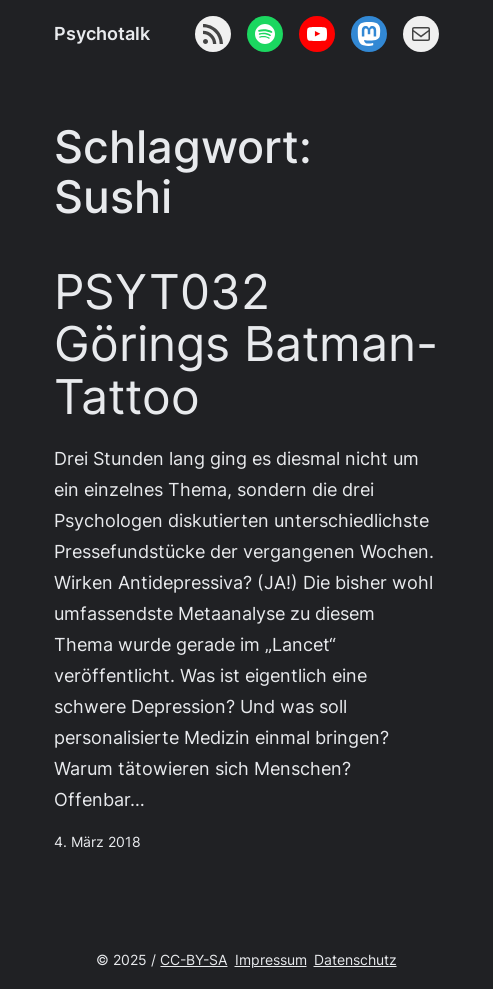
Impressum (271, 960)
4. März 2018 (97, 842)
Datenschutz (355, 960)
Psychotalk (102, 33)
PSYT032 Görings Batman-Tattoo (246, 345)
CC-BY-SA (193, 960)
